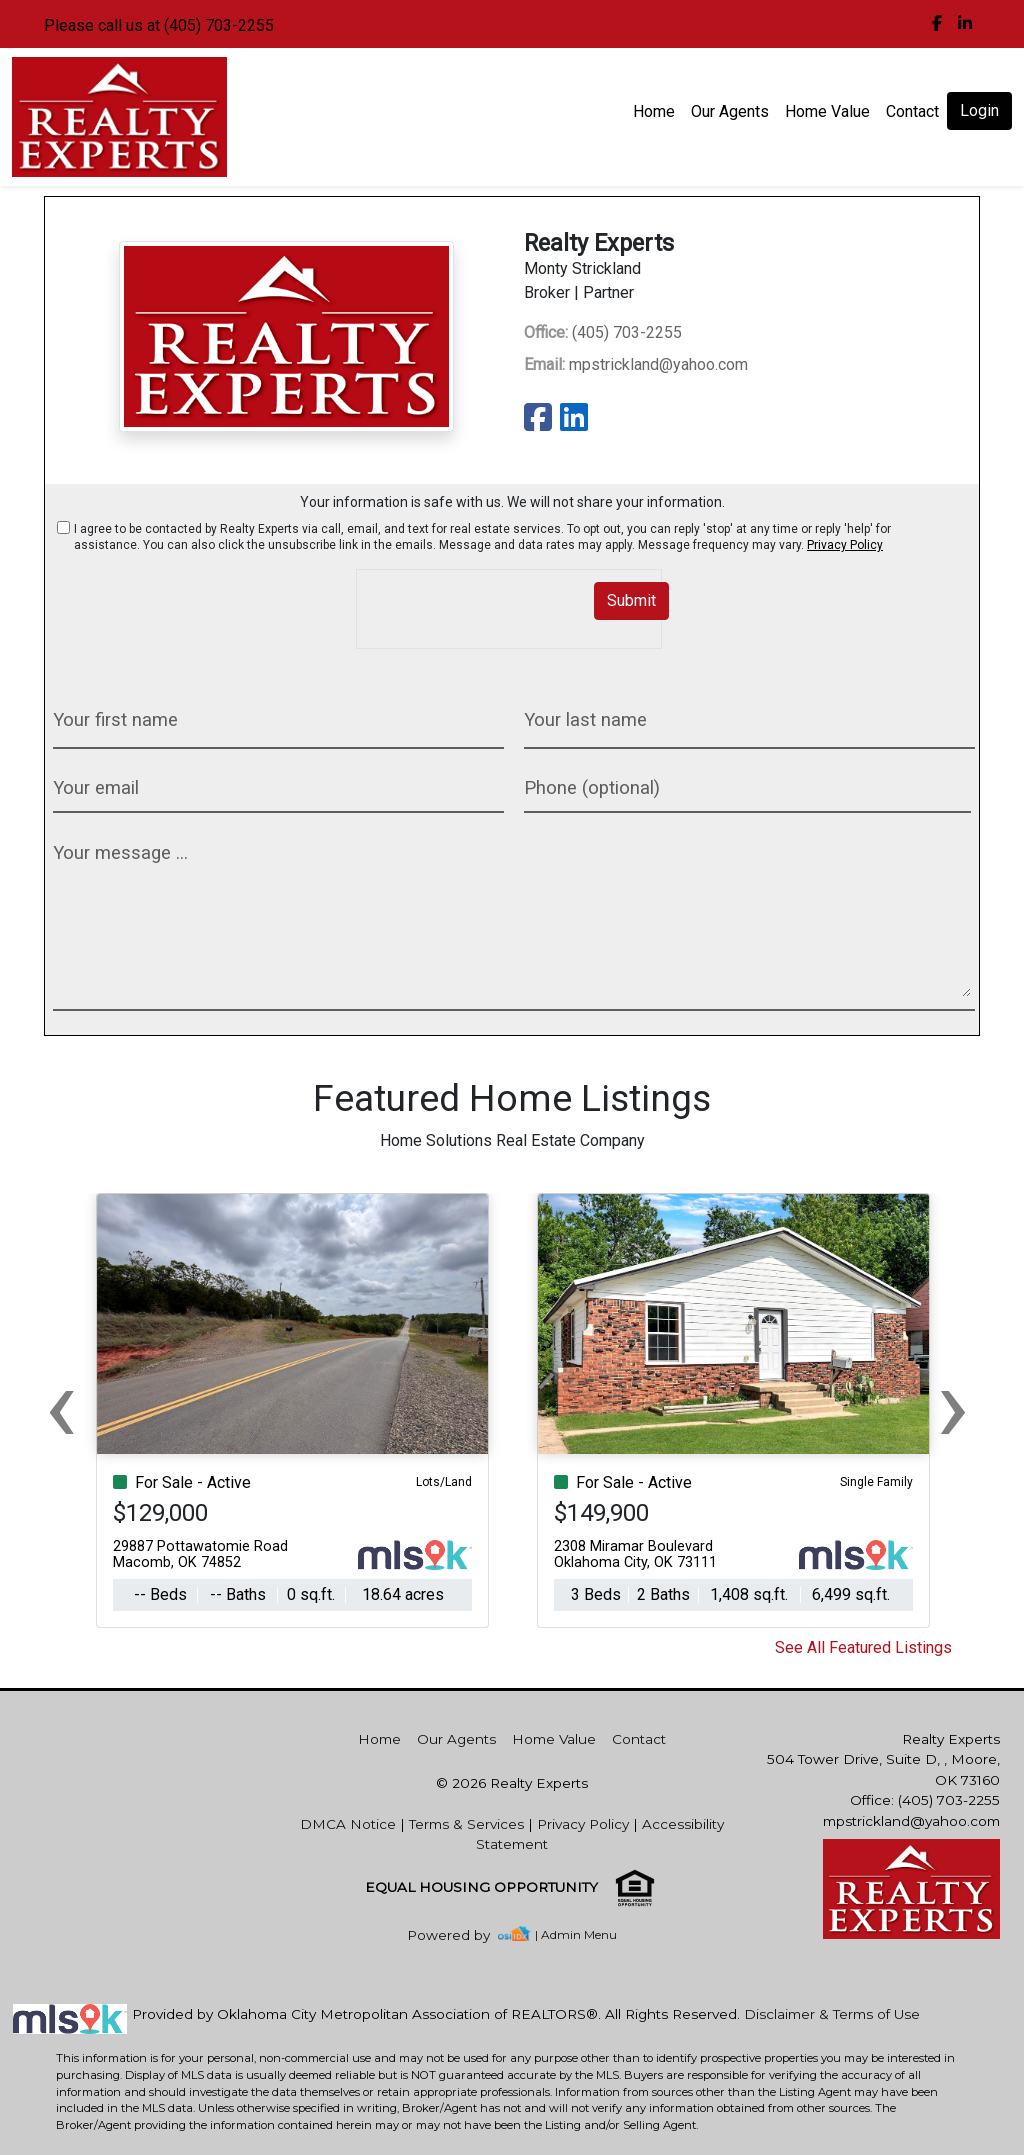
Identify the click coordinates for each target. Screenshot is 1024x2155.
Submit (631, 600)
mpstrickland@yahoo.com (636, 364)
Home (654, 111)
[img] (937, 24)
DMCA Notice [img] (348, 1824)
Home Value (827, 111)
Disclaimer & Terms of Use (832, 2014)
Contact (639, 1739)
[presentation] (474, 600)
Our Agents (730, 111)
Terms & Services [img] (466, 1824)
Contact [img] (912, 111)
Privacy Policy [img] (845, 545)
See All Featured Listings (863, 1647)
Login (979, 110)
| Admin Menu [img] (576, 1934)
